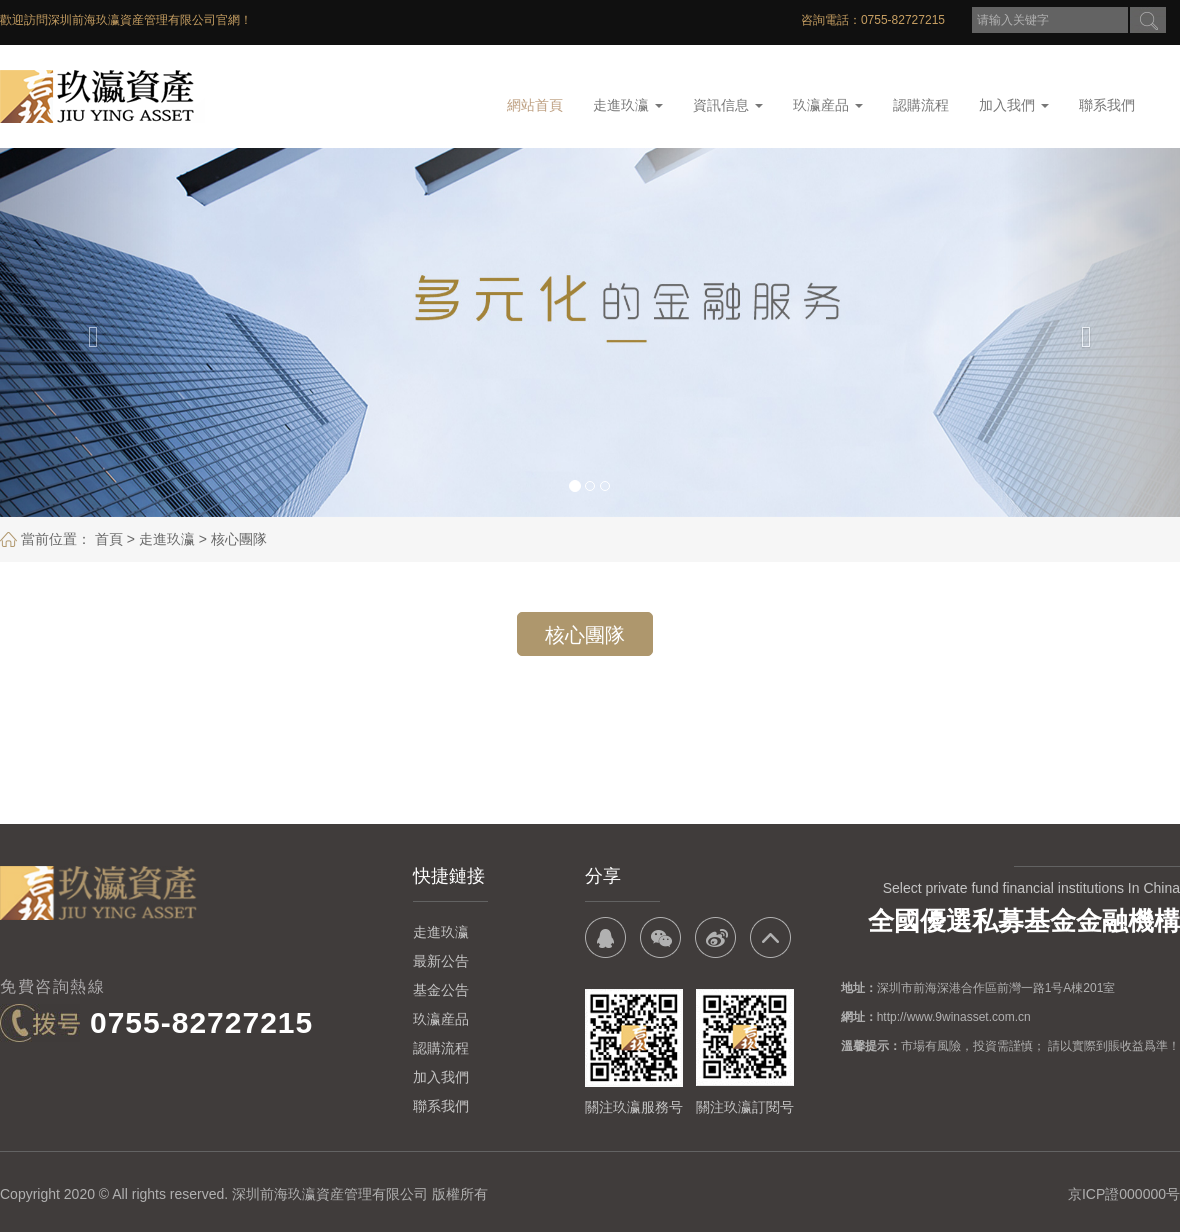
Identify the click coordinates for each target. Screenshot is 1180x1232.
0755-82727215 (201, 1022)
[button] (88, 332)
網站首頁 (535, 105)
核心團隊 (239, 539)
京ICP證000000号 (1124, 1194)
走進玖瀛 (628, 105)
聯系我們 (1107, 105)
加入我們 (1014, 105)
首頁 (109, 539)
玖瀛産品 (828, 105)
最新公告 (441, 961)
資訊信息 (728, 105)
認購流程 (921, 105)
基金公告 (441, 990)
